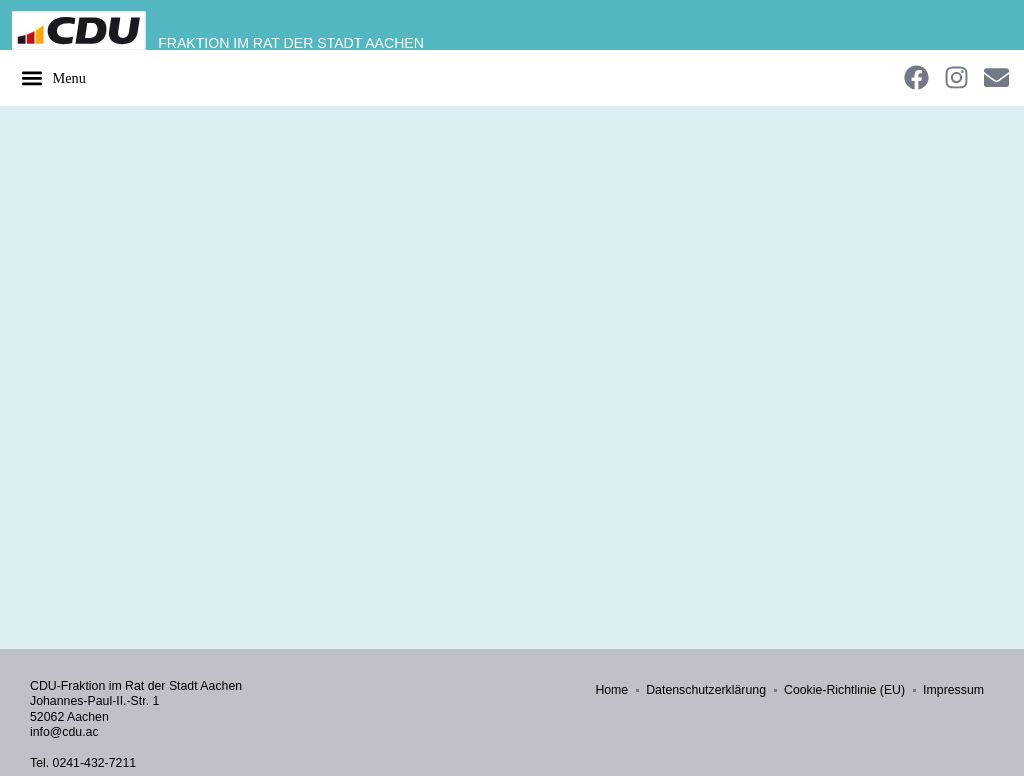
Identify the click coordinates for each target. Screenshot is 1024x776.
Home (611, 690)
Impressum (953, 690)
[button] (53, 78)
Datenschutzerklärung (706, 690)
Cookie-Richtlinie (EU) (844, 690)
